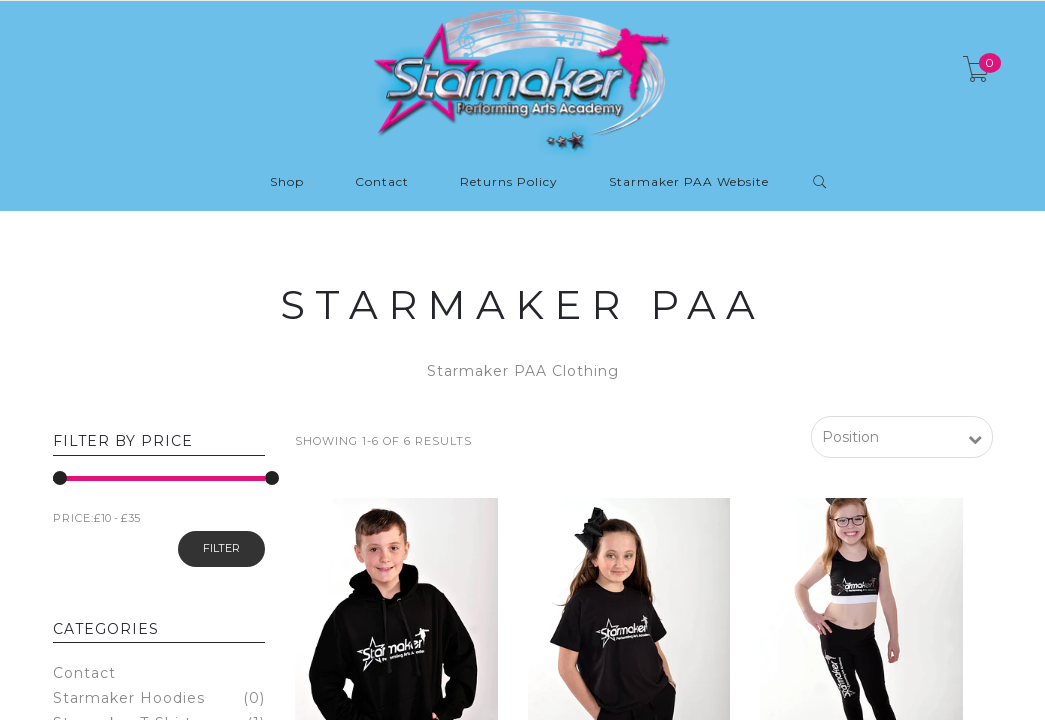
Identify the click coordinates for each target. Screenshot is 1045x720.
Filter (221, 548)
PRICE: (73, 518)
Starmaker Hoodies (129, 698)
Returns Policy (509, 182)
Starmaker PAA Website (689, 182)
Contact (382, 182)
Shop (287, 182)
